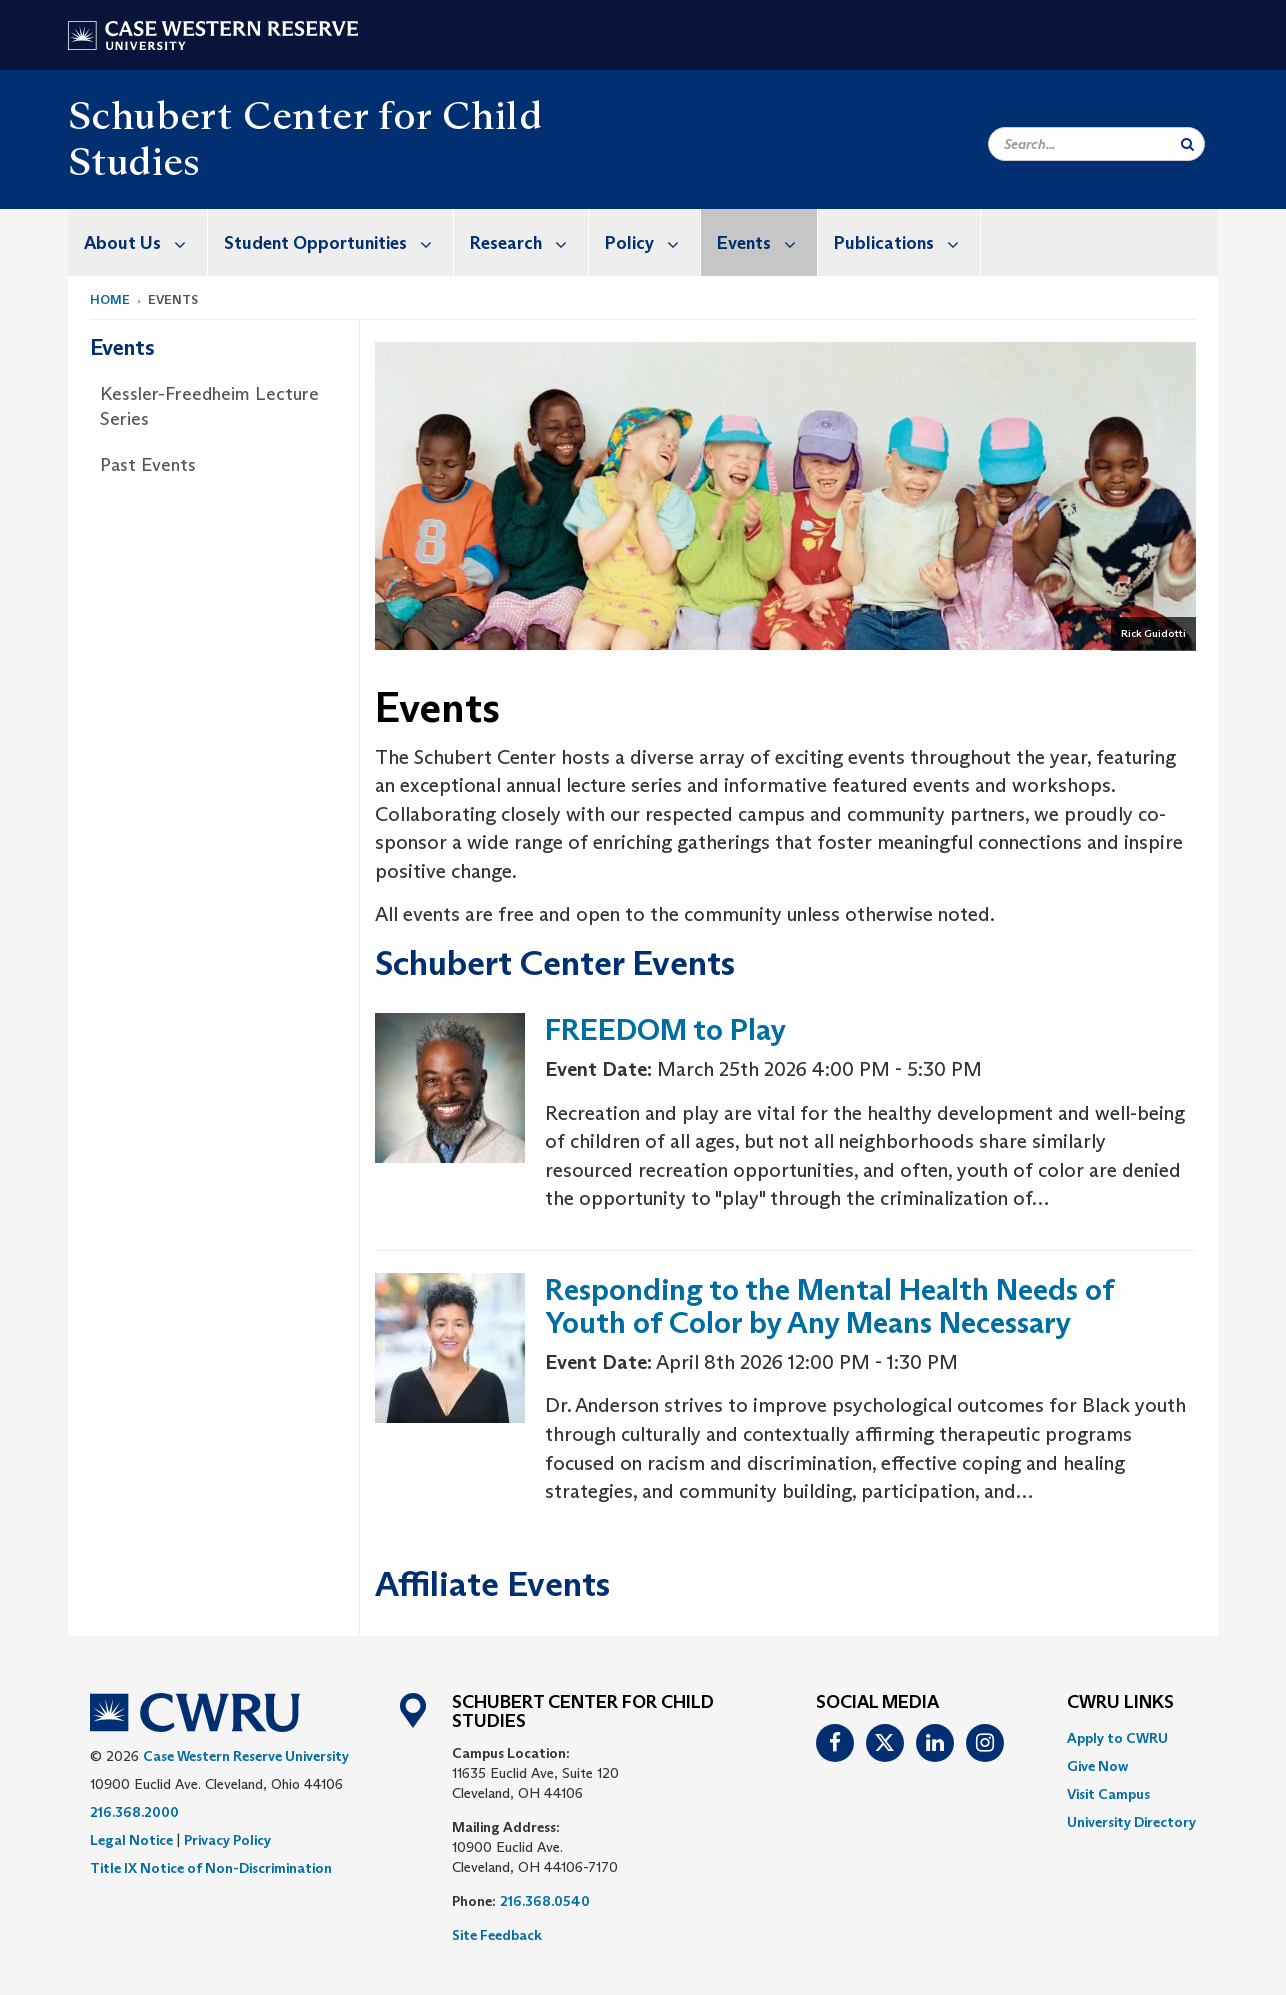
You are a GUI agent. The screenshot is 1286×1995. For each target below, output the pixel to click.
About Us (145, 242)
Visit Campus (1108, 1794)
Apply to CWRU (1117, 1738)
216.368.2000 (134, 1812)
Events (767, 242)
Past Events (148, 465)
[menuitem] (138, 242)
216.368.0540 (545, 1901)
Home (110, 299)
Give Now (1097, 1766)
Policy (652, 242)
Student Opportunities (338, 242)
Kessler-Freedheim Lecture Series (209, 407)
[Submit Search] (1187, 144)
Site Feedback (497, 1935)
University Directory (1131, 1822)
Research (529, 242)
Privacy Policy (227, 1840)
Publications (907, 242)
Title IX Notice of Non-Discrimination (211, 1868)
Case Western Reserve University (246, 1756)
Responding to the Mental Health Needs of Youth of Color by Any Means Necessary (829, 1306)
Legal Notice (131, 1840)
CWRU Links (1120, 1703)
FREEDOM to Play (665, 1029)
